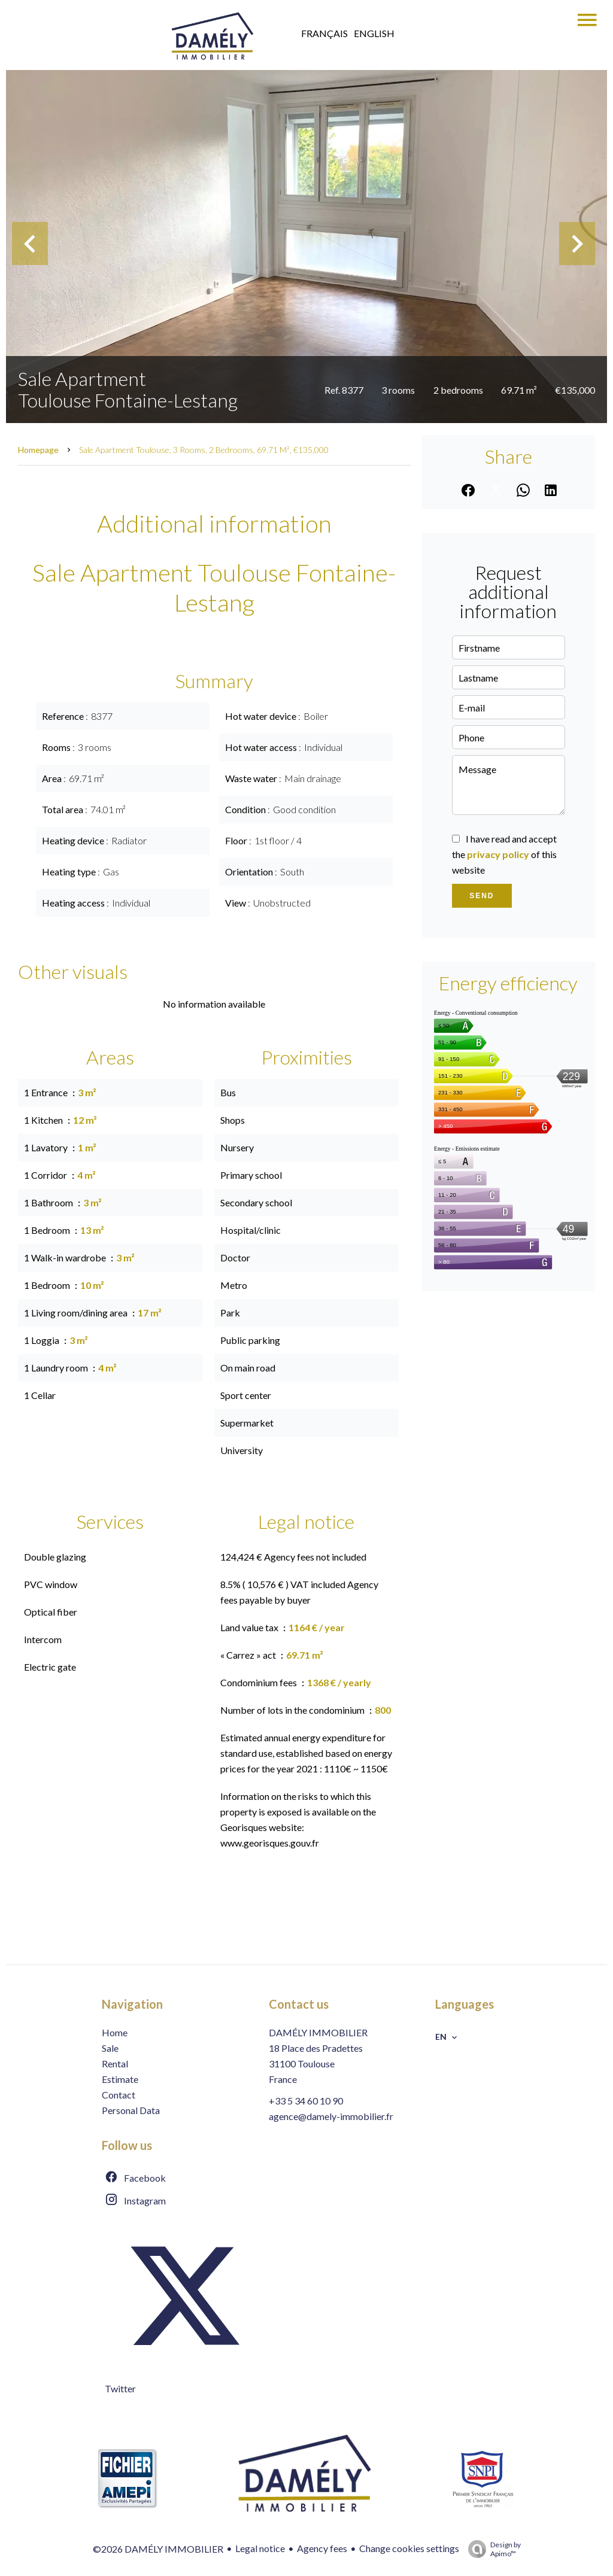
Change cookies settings (409, 2548)
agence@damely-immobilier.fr (331, 2116)
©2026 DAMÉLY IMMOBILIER (158, 2548)
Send (481, 896)
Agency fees (322, 2548)
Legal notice (260, 2548)
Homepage (38, 450)
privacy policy (498, 854)
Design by (491, 2549)
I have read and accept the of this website (504, 854)
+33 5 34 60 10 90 (306, 2100)
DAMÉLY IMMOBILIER (318, 2032)
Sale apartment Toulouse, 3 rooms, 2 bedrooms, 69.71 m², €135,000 (204, 450)
